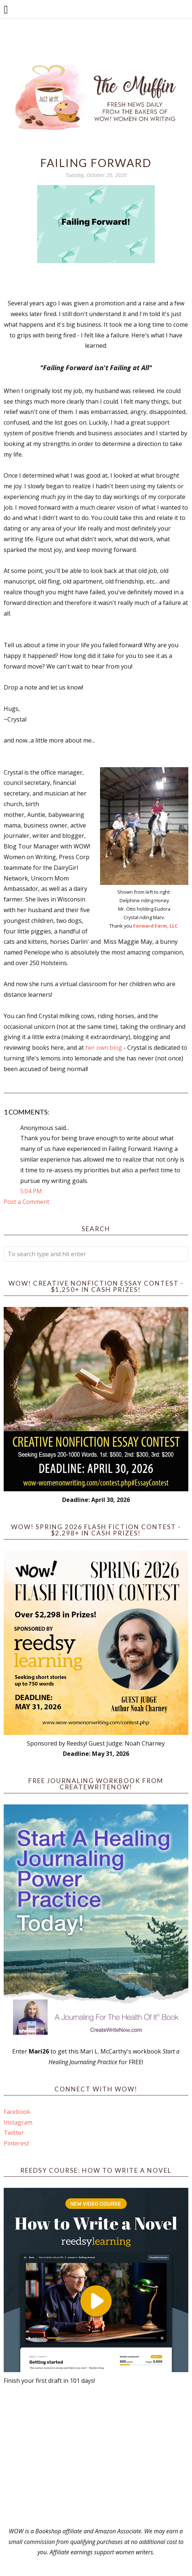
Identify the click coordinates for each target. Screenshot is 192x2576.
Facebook (17, 2112)
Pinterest (16, 2143)
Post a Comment (26, 1202)
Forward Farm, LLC (156, 925)
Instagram (18, 2122)
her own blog (103, 1047)
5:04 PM (31, 1191)
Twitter (14, 2133)
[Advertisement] (96, 2456)
